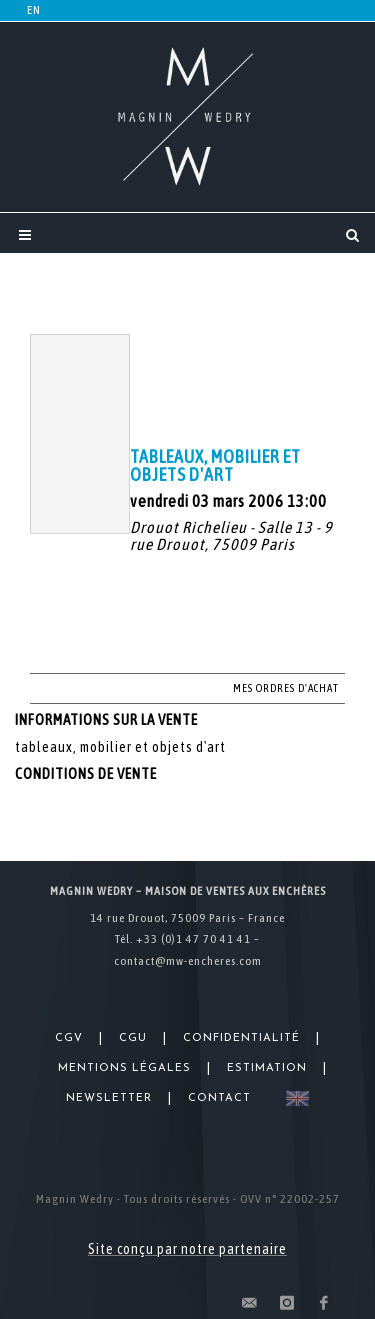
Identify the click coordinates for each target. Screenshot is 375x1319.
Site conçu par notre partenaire (187, 1249)
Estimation (267, 1068)
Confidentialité (241, 1038)
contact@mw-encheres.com (188, 961)
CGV (69, 1038)
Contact (219, 1098)
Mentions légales (124, 1068)
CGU (133, 1038)
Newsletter (109, 1098)
